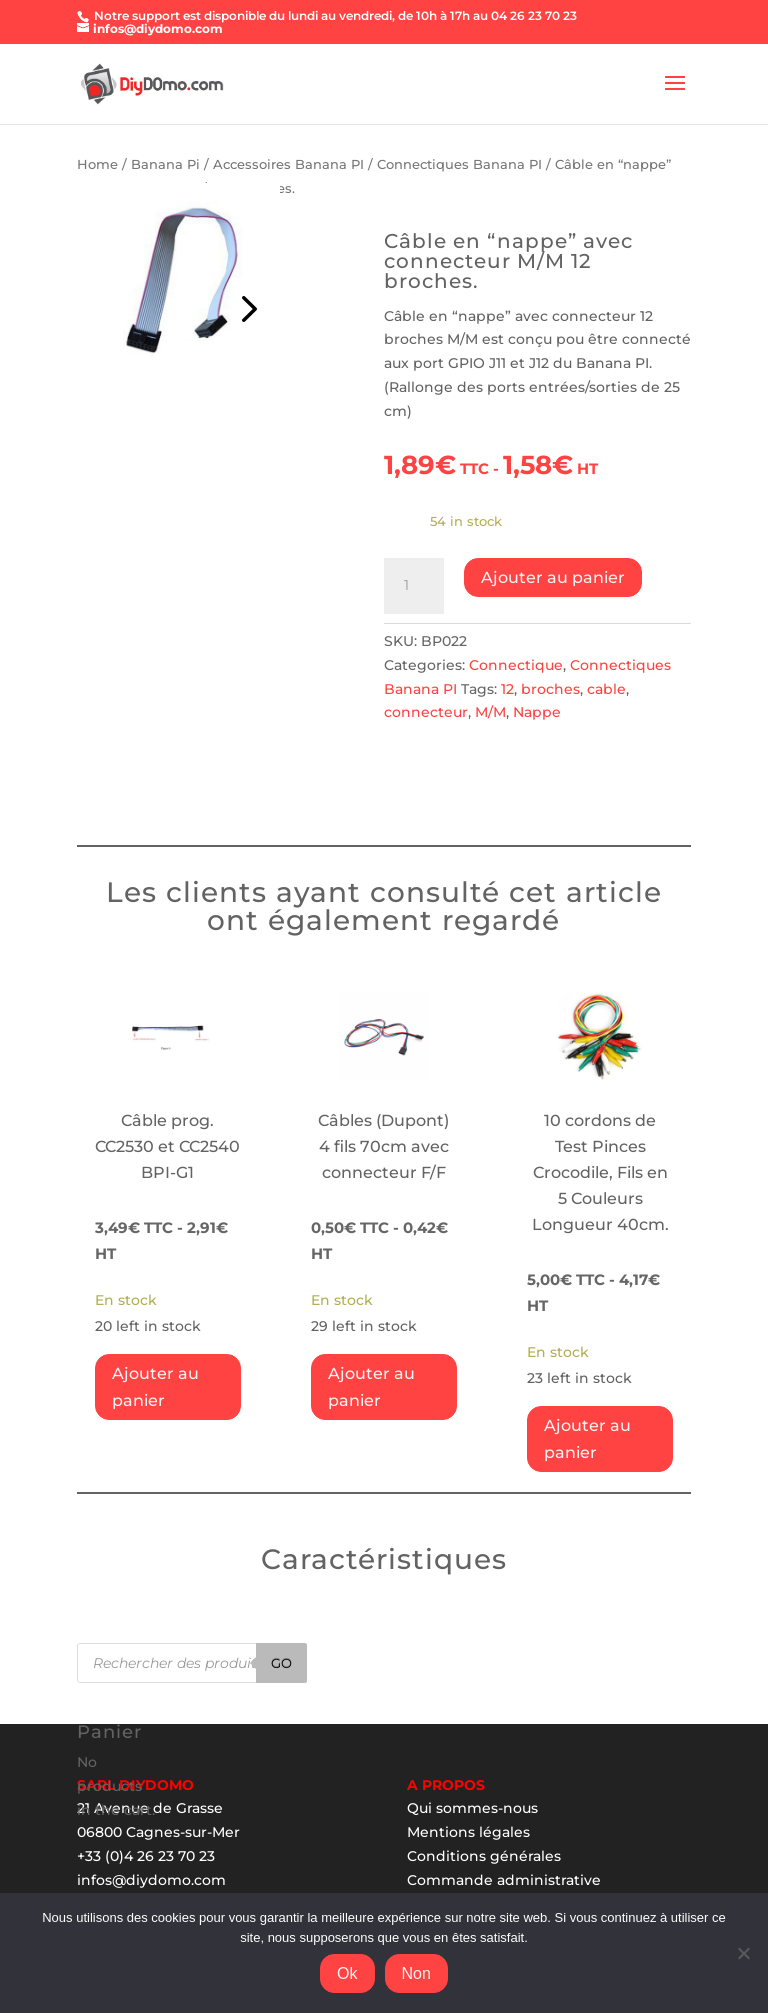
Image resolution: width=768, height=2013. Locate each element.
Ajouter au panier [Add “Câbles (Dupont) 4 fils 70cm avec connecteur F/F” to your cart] (371, 1387)
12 (507, 689)
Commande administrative (504, 1880)
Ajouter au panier (553, 577)
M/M (490, 712)
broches (550, 689)
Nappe (537, 712)
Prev (246, 304)
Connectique (516, 665)
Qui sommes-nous (472, 1808)
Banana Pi (165, 164)
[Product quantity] (414, 586)
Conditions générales (484, 1856)
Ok (347, 1973)
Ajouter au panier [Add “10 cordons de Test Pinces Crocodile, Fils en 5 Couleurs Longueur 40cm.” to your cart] (587, 1439)
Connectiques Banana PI (459, 164)
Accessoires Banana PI (288, 164)
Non (416, 1973)
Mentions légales (468, 1832)
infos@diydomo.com (151, 1880)
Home (97, 164)
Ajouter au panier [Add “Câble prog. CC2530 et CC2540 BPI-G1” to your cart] (155, 1387)
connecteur (426, 712)
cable (606, 689)
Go (281, 1663)
